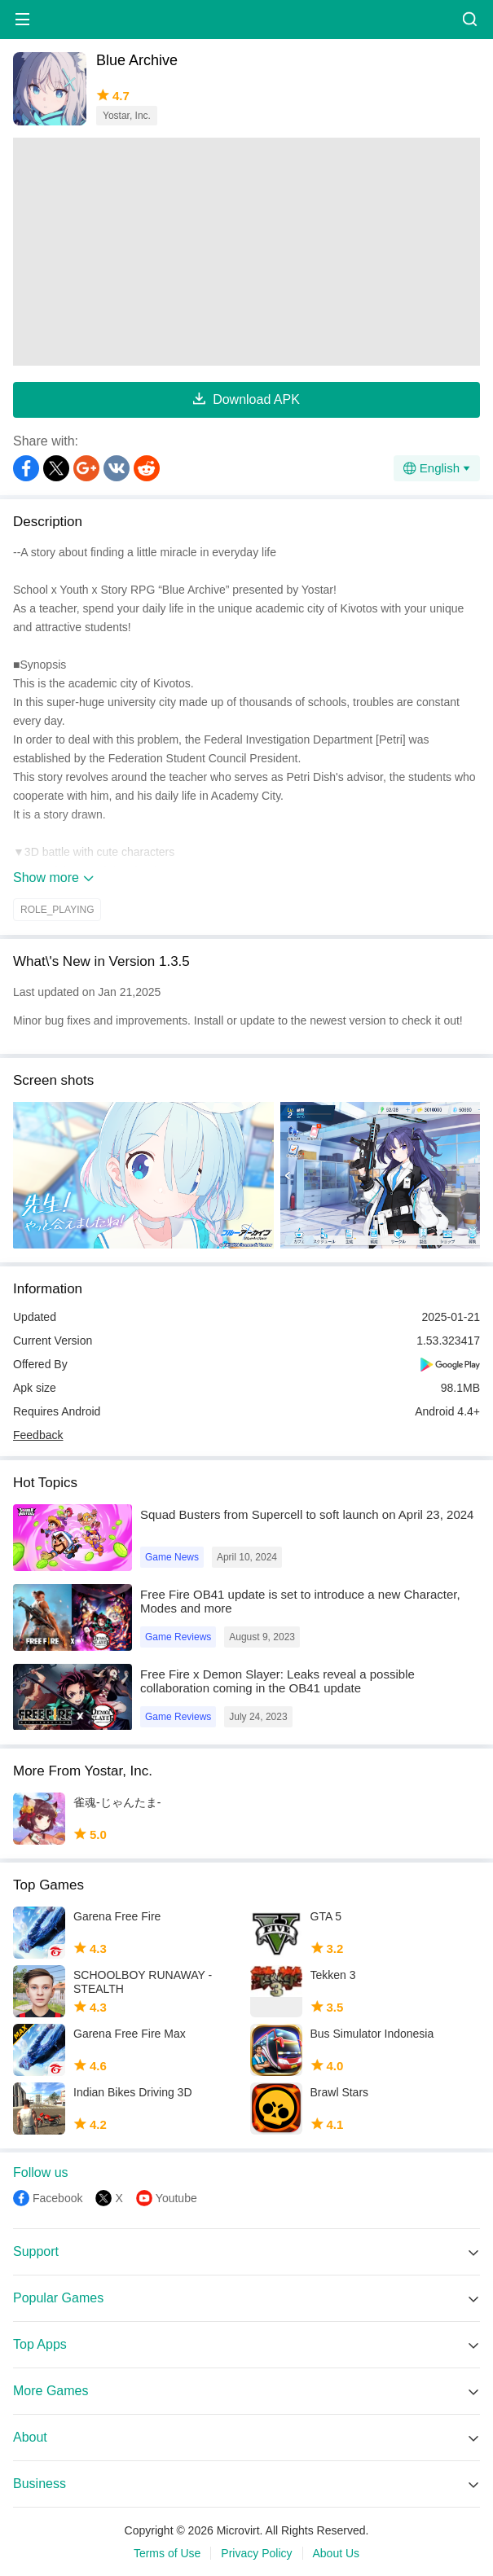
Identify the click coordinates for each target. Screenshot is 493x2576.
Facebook (57, 2198)
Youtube (176, 2198)
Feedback (38, 1435)
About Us (336, 2553)
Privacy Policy (256, 2553)
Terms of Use (167, 2553)
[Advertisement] (246, 252)
